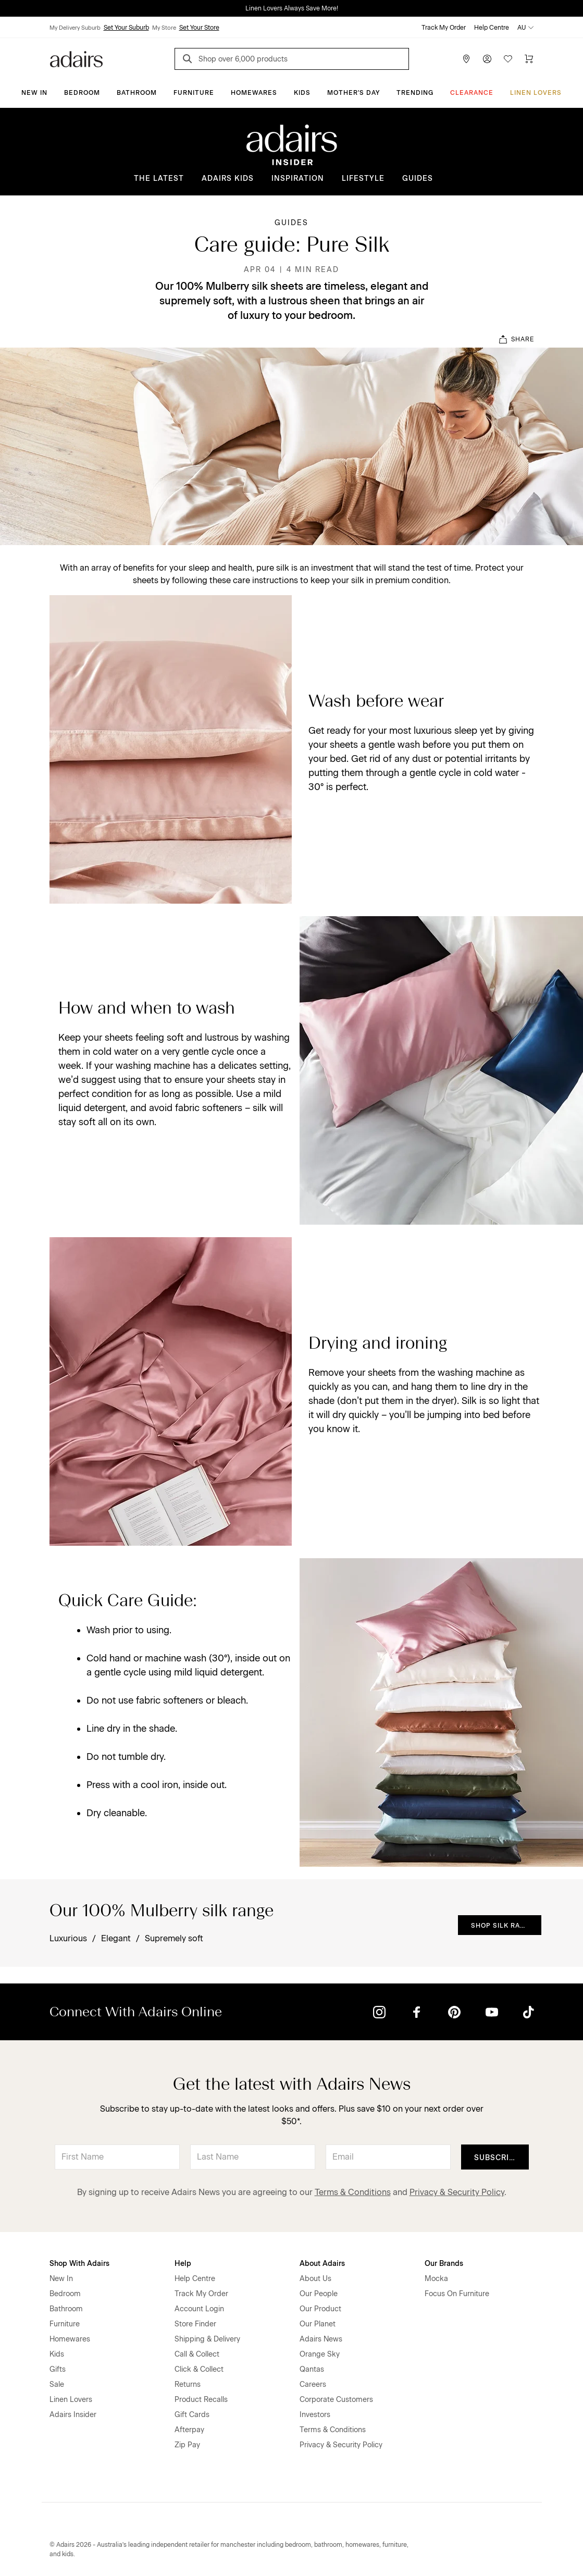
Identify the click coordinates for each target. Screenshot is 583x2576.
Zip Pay (187, 2445)
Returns (188, 2384)
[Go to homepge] (76, 58)
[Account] (487, 58)
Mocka (436, 2278)
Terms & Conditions (353, 2192)
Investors (315, 2414)
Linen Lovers (536, 92)
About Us (315, 2278)
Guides (417, 178)
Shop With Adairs (79, 2263)
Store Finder (195, 2324)
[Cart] (529, 58)
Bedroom (82, 92)
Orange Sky (320, 2354)
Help (183, 2263)
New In (34, 92)
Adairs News (321, 2339)
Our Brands (444, 2263)
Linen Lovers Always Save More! (291, 8)
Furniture (193, 92)
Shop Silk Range (503, 1925)
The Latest (159, 178)
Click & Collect (199, 2369)
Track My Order (443, 27)
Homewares (254, 92)
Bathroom (137, 92)
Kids (302, 92)
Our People (319, 2293)
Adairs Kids (228, 178)
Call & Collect (197, 2354)
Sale (56, 2384)
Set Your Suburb (126, 27)
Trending (414, 92)
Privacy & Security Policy (457, 2192)
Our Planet (318, 2324)
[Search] (189, 60)
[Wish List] (508, 58)
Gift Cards (192, 2414)
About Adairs (322, 2263)
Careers (313, 2384)
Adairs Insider (72, 2414)
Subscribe (496, 2157)
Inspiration (297, 178)
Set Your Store (199, 27)
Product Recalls (201, 2399)
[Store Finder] (466, 58)
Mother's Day (353, 92)
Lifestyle (363, 178)
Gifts (57, 2369)
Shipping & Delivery (207, 2339)
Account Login (199, 2308)
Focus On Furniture (457, 2293)
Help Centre (491, 27)
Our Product (320, 2308)
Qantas (312, 2369)
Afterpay (189, 2429)
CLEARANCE (471, 92)
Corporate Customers (336, 2399)
